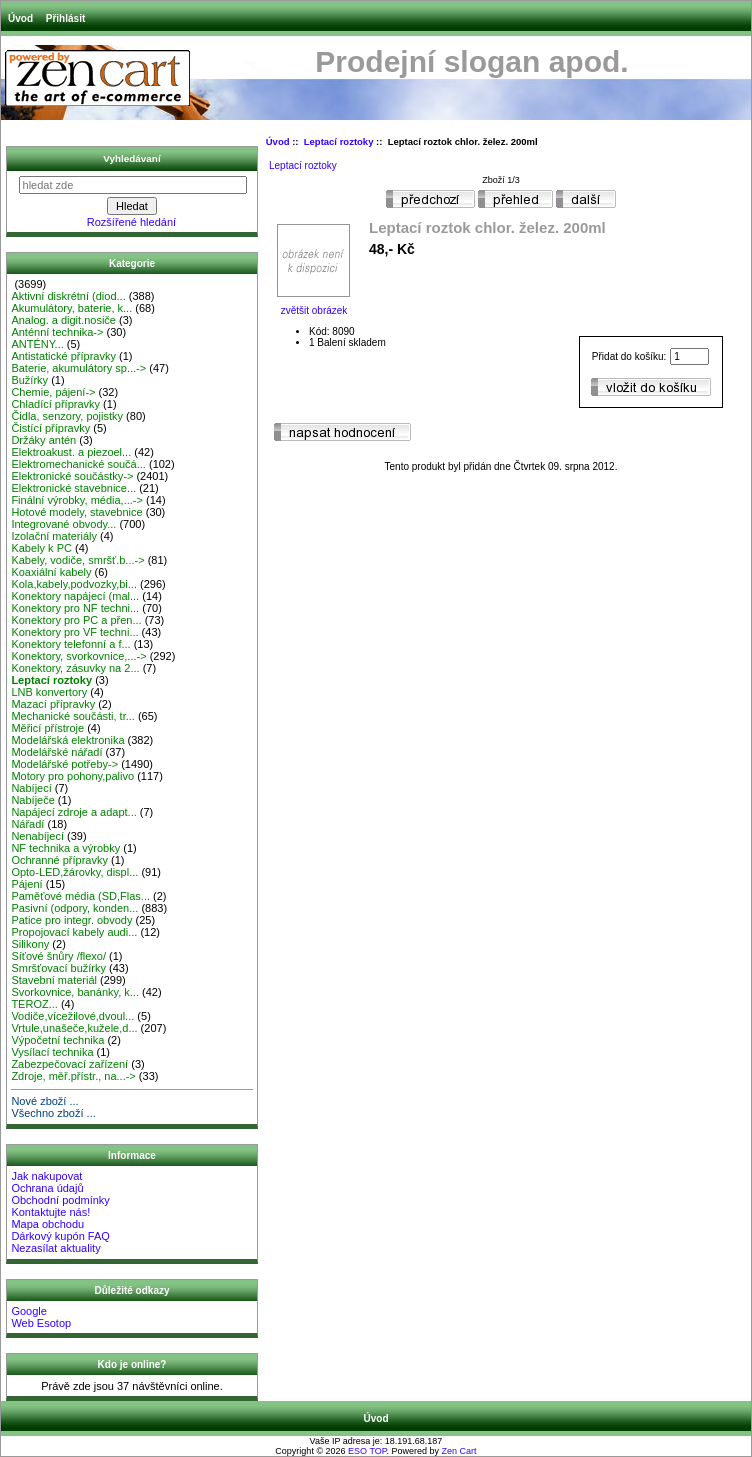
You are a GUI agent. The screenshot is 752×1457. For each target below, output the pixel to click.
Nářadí (27, 824)
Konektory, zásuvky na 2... (75, 668)
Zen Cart (459, 1451)
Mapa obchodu (47, 1224)
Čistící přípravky (50, 428)
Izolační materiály (54, 536)
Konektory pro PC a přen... (76, 620)
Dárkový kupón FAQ (60, 1236)
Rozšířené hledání (131, 222)
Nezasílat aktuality (55, 1248)
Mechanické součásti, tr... (73, 716)
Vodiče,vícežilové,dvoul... (72, 1016)
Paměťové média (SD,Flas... (80, 896)
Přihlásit (65, 18)
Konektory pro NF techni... (75, 608)
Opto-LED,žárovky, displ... (74, 872)
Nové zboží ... (44, 1101)
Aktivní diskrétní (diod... (68, 296)
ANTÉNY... (37, 344)
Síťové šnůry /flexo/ (58, 956)
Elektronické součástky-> (72, 476)
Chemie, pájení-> (53, 392)
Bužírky (29, 380)
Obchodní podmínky (60, 1200)
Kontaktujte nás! (50, 1212)
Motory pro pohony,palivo (72, 776)
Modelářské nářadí (56, 752)
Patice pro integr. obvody (71, 920)
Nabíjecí (31, 788)
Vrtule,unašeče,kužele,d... (74, 1028)
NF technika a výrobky (65, 848)
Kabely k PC (41, 548)
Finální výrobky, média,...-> (77, 500)
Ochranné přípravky (59, 860)
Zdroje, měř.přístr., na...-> (73, 1076)
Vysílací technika (52, 1052)
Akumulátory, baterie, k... (71, 308)
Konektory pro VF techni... (74, 632)
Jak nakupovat (46, 1176)
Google (28, 1311)
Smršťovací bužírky (58, 968)
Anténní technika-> (57, 332)
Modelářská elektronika (67, 740)
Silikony (30, 944)
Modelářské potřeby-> (64, 764)
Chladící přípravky (55, 404)
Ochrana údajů (47, 1188)
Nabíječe (32, 800)
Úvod (20, 18)
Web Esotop (41, 1323)
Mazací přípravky (53, 704)
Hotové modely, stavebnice (76, 512)
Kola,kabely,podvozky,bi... (74, 584)
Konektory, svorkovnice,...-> (78, 656)
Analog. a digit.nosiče (63, 320)
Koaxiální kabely (51, 572)
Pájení (26, 884)
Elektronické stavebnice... (73, 488)
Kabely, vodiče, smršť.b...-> (77, 560)
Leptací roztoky (339, 141)
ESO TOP (367, 1451)
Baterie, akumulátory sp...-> (78, 368)
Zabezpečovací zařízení (69, 1064)
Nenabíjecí (37, 836)
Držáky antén (43, 440)
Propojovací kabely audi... (74, 932)
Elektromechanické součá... (78, 464)
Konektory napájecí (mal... (75, 596)
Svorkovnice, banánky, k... (75, 992)
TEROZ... (34, 1004)
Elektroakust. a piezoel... (71, 452)
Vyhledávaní (131, 158)
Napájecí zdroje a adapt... (73, 812)
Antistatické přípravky (63, 356)
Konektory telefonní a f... (70, 644)
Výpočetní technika (57, 1040)
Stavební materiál (54, 980)
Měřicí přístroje (47, 728)
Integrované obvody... (63, 524)
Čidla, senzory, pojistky (67, 416)
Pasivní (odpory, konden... (74, 908)
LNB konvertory (49, 692)
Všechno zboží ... (53, 1113)
